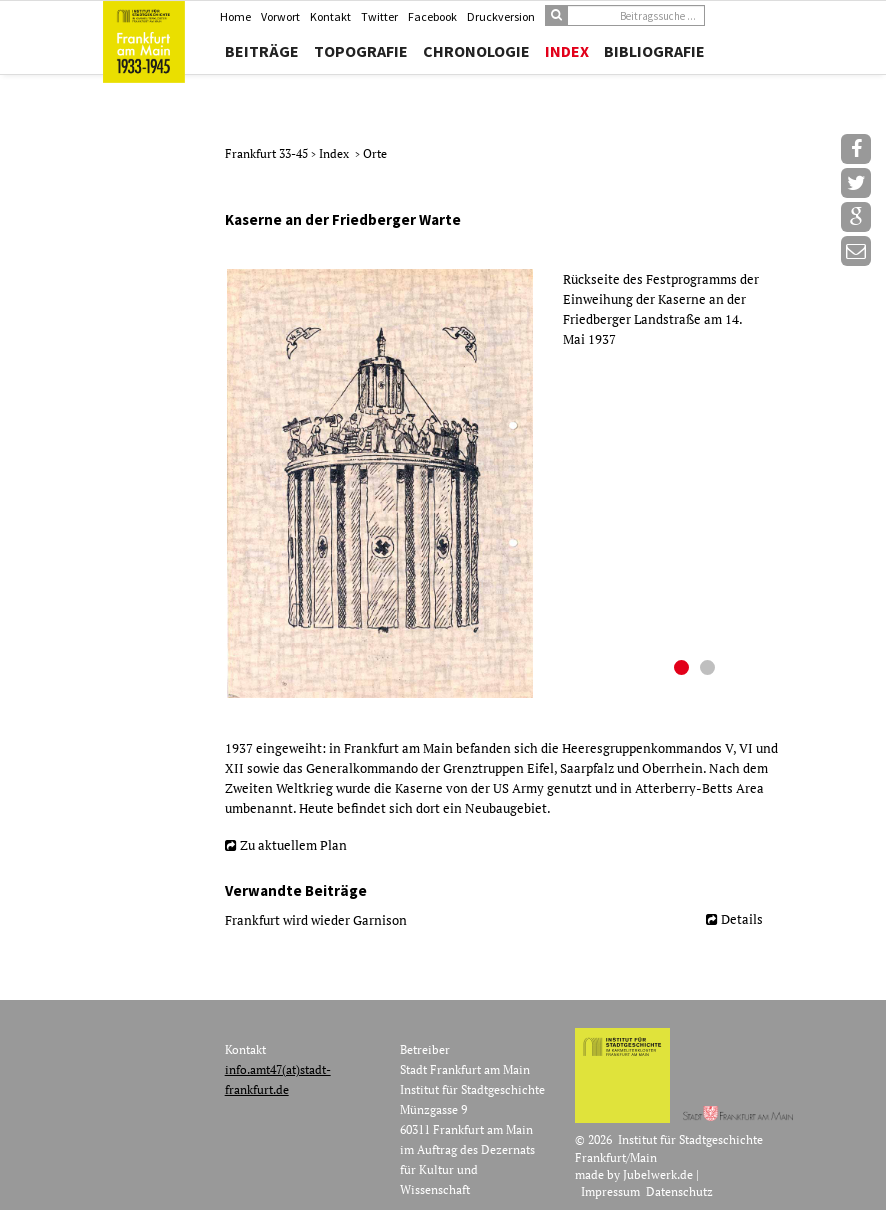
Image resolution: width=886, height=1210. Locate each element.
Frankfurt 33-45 (268, 153)
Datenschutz (679, 1191)
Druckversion (501, 16)
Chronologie (476, 51)
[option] (501, 483)
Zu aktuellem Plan (293, 845)
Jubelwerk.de (658, 1174)
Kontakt (330, 16)
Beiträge (262, 51)
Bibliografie (654, 51)
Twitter (379, 16)
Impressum (610, 1191)
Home (235, 16)
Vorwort (280, 16)
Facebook (432, 16)
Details (742, 919)
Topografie (361, 51)
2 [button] (710, 670)
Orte (375, 153)
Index (567, 51)
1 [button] (684, 670)
